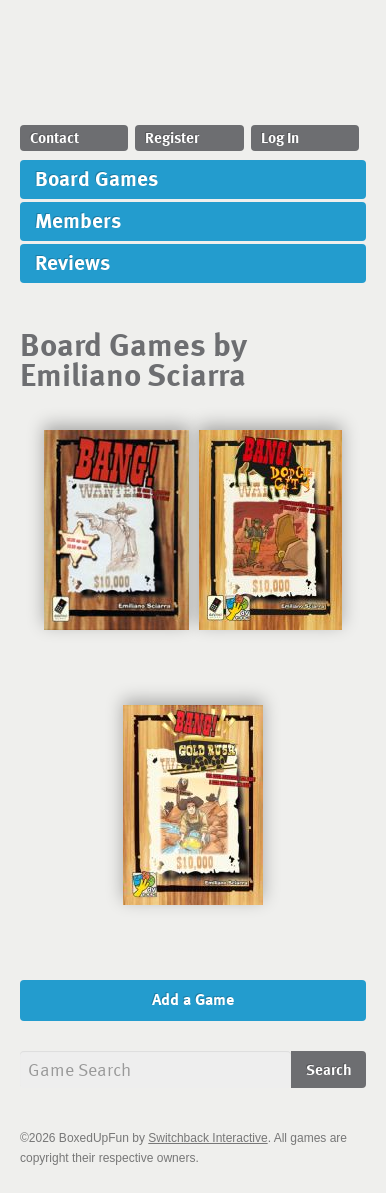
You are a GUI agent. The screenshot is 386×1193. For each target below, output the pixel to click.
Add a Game (193, 999)
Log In (280, 137)
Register (172, 137)
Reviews (72, 261)
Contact (54, 137)
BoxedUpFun (193, 67)
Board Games (96, 177)
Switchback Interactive (207, 1138)
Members (78, 219)
